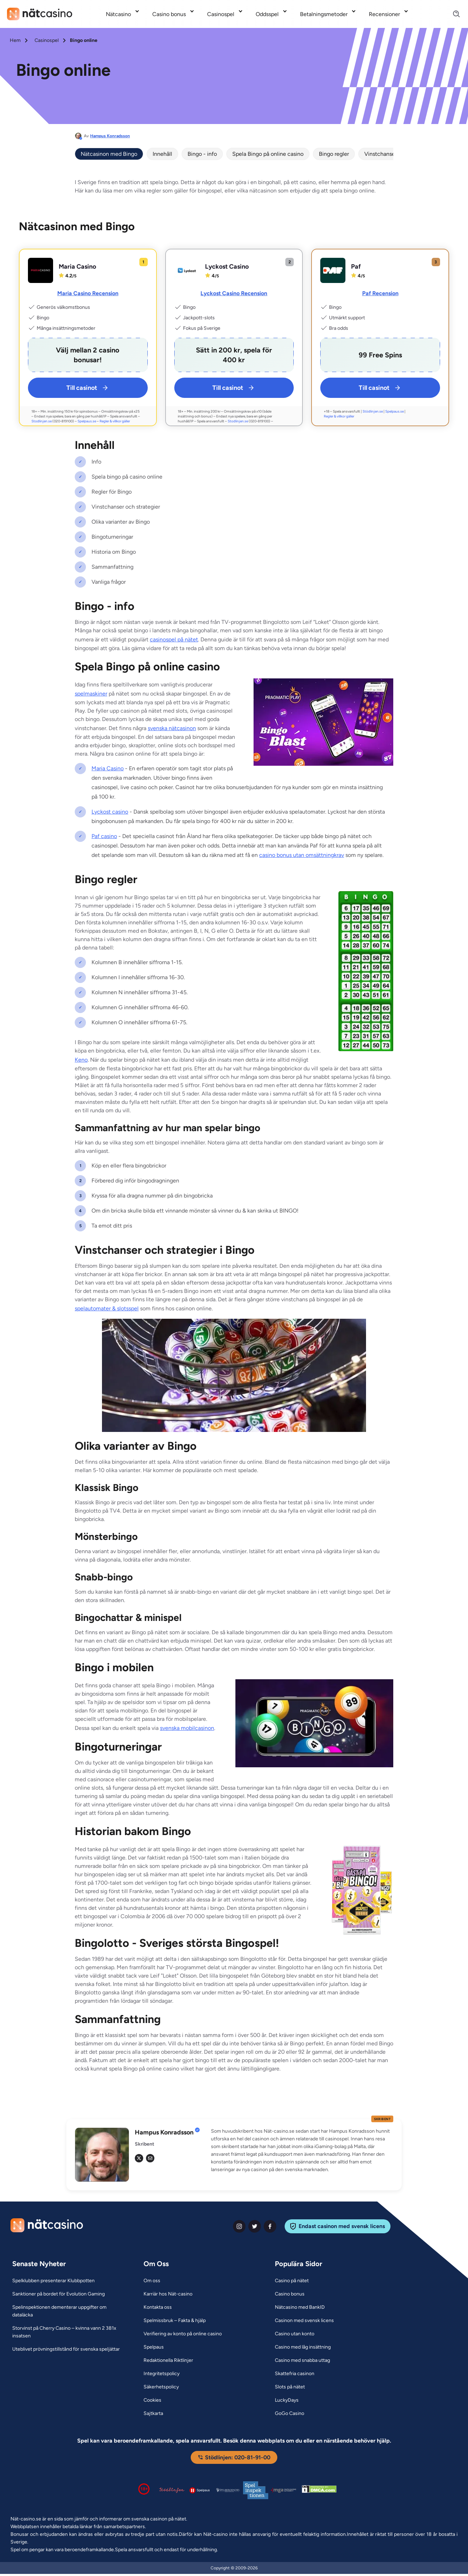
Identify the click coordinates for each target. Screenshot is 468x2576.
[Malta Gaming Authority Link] (283, 2490)
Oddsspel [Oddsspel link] (267, 14)
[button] (302, 2150)
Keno (81, 1059)
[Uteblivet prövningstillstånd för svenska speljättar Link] (66, 2349)
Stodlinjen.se (41, 421)
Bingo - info (202, 154)
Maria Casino (108, 768)
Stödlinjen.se (373, 411)
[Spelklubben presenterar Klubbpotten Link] (53, 2281)
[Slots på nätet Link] (290, 2387)
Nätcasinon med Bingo (109, 154)
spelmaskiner (91, 693)
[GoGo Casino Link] (289, 2413)
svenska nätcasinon (172, 728)
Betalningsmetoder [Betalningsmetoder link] (324, 14)
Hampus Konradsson (110, 135)
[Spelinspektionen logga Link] (255, 2490)
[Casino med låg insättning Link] (303, 2347)
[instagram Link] (239, 2226)
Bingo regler (334, 154)
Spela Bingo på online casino (268, 154)
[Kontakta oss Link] (158, 2307)
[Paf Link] (332, 270)
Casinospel (47, 40)
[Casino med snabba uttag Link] (302, 2360)
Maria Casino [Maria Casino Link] (77, 266)
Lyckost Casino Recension (233, 293)
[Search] (452, 14)
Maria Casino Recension (87, 293)
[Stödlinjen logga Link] (171, 2490)
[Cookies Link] (152, 2400)
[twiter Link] (254, 2226)
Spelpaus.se (87, 421)
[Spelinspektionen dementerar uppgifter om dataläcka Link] (69, 2311)
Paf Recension (380, 293)
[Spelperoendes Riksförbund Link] (227, 2490)
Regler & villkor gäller (115, 421)
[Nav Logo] (39, 14)
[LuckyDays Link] (287, 2400)
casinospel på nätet (174, 639)
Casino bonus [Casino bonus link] (169, 14)
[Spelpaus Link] (154, 2347)
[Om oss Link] (152, 2281)
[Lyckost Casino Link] (186, 270)
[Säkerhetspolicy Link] (161, 2387)
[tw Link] (139, 2158)
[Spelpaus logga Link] (199, 2490)
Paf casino (104, 836)
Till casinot (87, 388)
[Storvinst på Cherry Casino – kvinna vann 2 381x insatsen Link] (69, 2332)
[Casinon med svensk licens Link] (304, 2320)
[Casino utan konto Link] (294, 2334)
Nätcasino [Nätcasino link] (118, 14)
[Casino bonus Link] (290, 2294)
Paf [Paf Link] (356, 266)
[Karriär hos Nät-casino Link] (168, 2294)
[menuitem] (123, 14)
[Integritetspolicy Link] (162, 2374)
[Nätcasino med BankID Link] (300, 2307)
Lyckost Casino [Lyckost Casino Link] (227, 266)
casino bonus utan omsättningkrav (301, 855)
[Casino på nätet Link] (292, 2281)
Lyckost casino (110, 811)
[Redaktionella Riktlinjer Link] (168, 2360)
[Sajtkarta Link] (153, 2413)
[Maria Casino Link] (40, 270)
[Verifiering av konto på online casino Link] (183, 2334)
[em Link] (150, 2158)
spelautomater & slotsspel (107, 1308)
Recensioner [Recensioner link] (384, 14)
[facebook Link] (270, 2226)
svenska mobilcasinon (187, 1728)
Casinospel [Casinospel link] (220, 14)
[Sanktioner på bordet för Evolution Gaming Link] (58, 2294)
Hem (15, 40)
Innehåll (162, 154)
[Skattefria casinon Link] (294, 2374)
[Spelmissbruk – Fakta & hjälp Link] (175, 2320)
